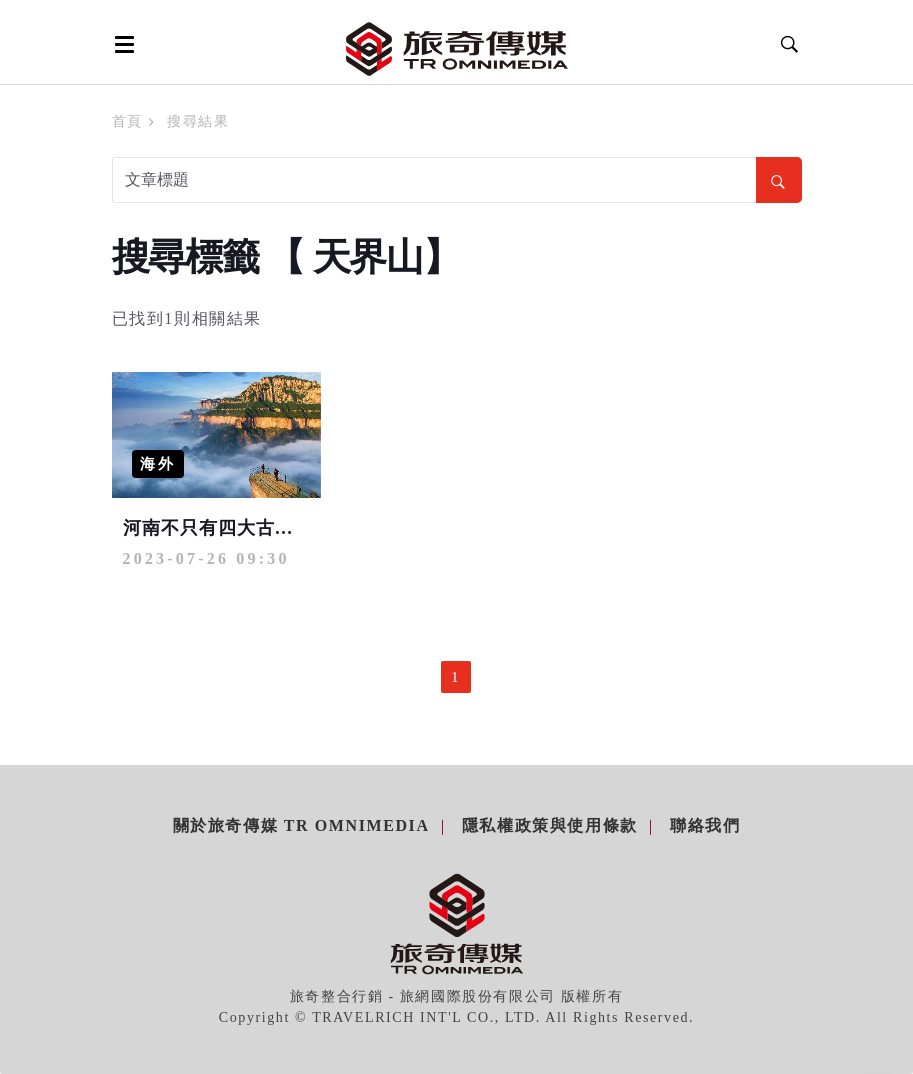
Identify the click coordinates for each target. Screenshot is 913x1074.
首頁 (127, 121)
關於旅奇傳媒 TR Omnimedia (301, 825)
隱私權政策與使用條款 (550, 825)
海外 (158, 464)
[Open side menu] (121, 44)
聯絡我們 (705, 825)
